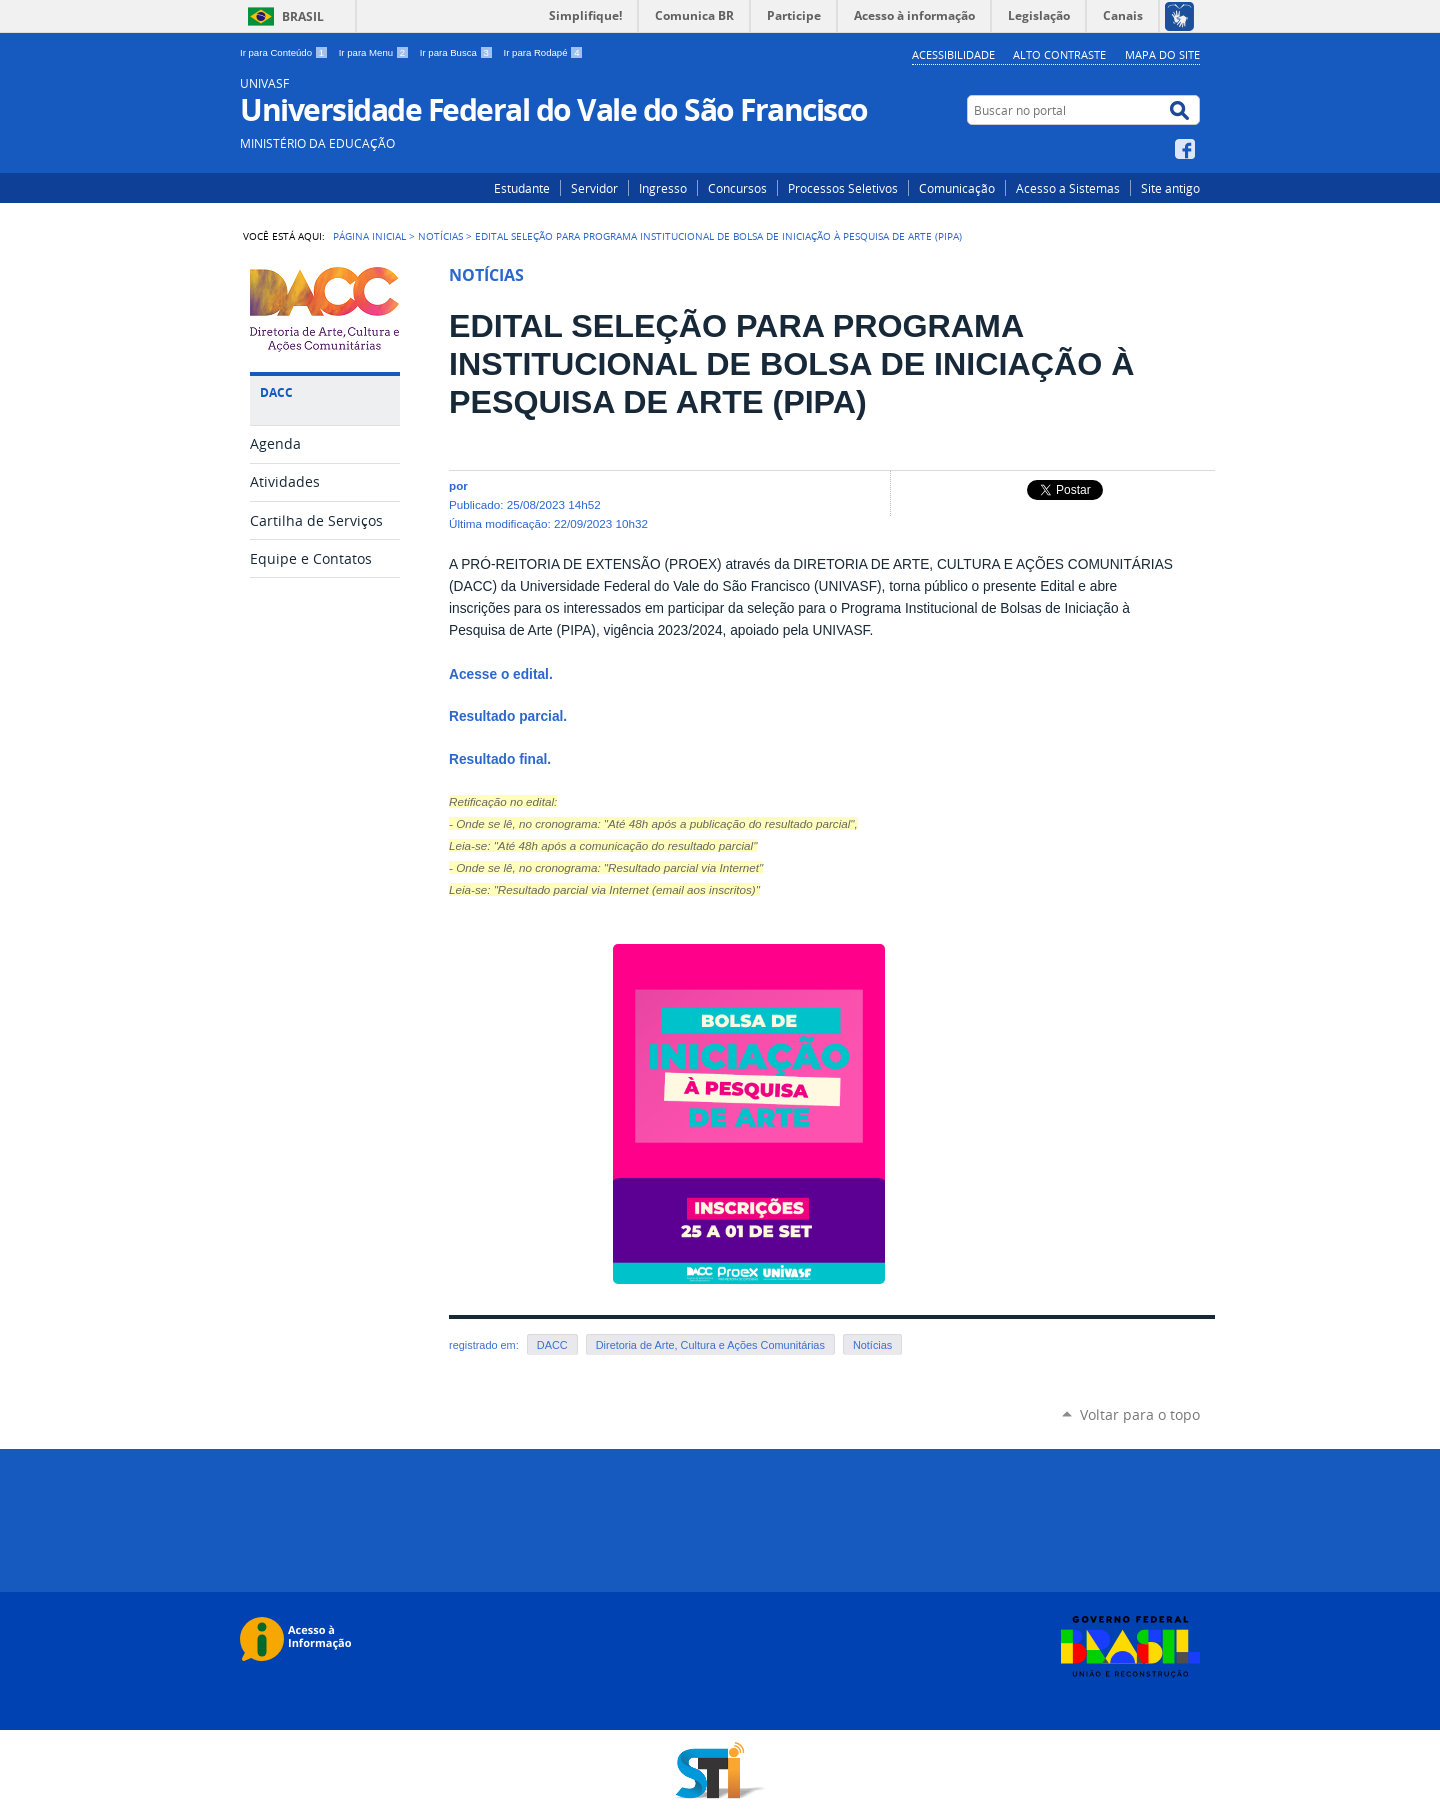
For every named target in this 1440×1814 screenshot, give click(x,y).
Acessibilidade (953, 54)
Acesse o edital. (501, 674)
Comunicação (957, 188)
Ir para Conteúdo (285, 52)
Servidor (594, 188)
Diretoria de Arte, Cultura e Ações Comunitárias (710, 1345)
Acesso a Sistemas (1068, 188)
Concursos (737, 188)
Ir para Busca (458, 52)
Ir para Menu (375, 52)
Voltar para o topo (1140, 1414)
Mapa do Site (1162, 54)
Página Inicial (369, 236)
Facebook (1187, 149)
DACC (552, 1345)
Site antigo (1170, 188)
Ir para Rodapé (544, 52)
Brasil (303, 16)
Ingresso (663, 188)
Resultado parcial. (508, 716)
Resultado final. (502, 759)
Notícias (440, 236)
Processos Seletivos (843, 188)
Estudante (522, 188)
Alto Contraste (1059, 54)
